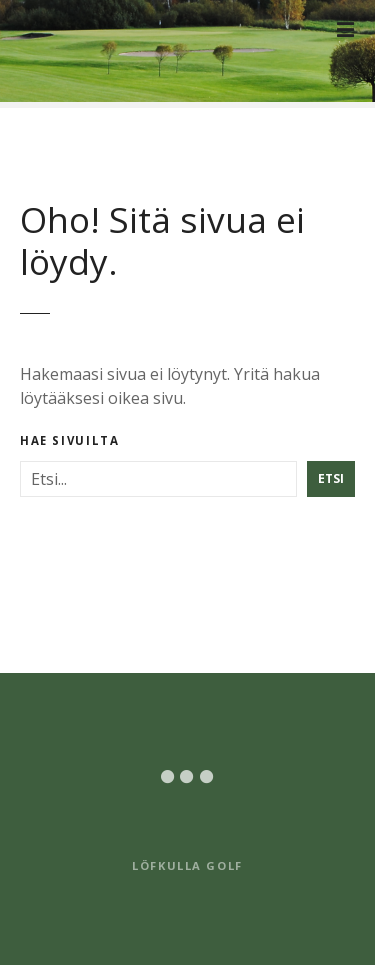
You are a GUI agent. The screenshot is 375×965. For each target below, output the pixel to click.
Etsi (331, 478)
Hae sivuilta (69, 441)
